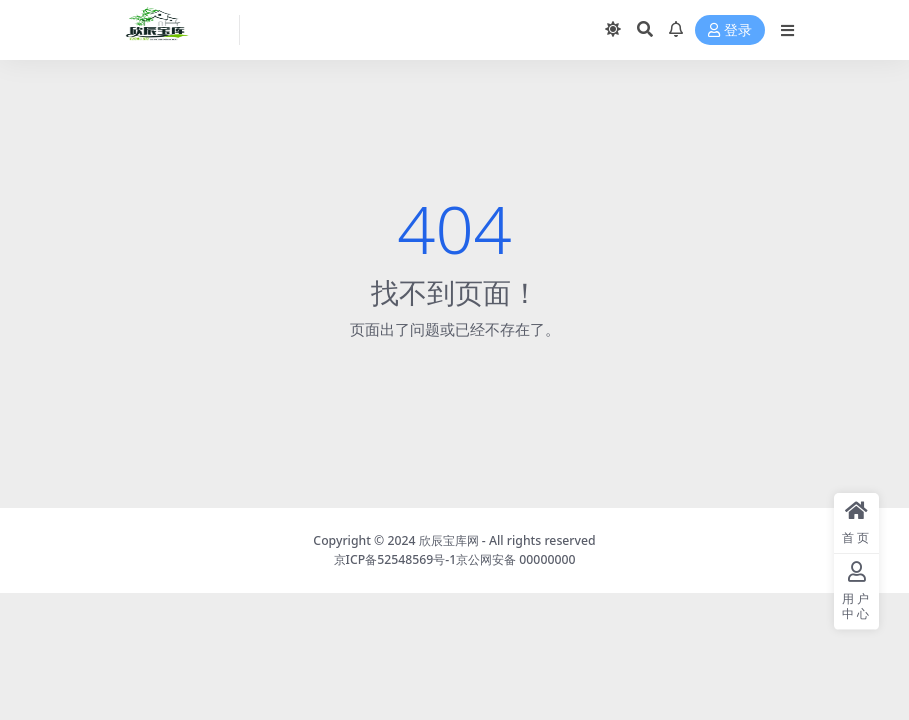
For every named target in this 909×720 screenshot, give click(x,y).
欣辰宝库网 (449, 540)
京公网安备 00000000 (515, 559)
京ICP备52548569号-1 (395, 559)
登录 (730, 30)
